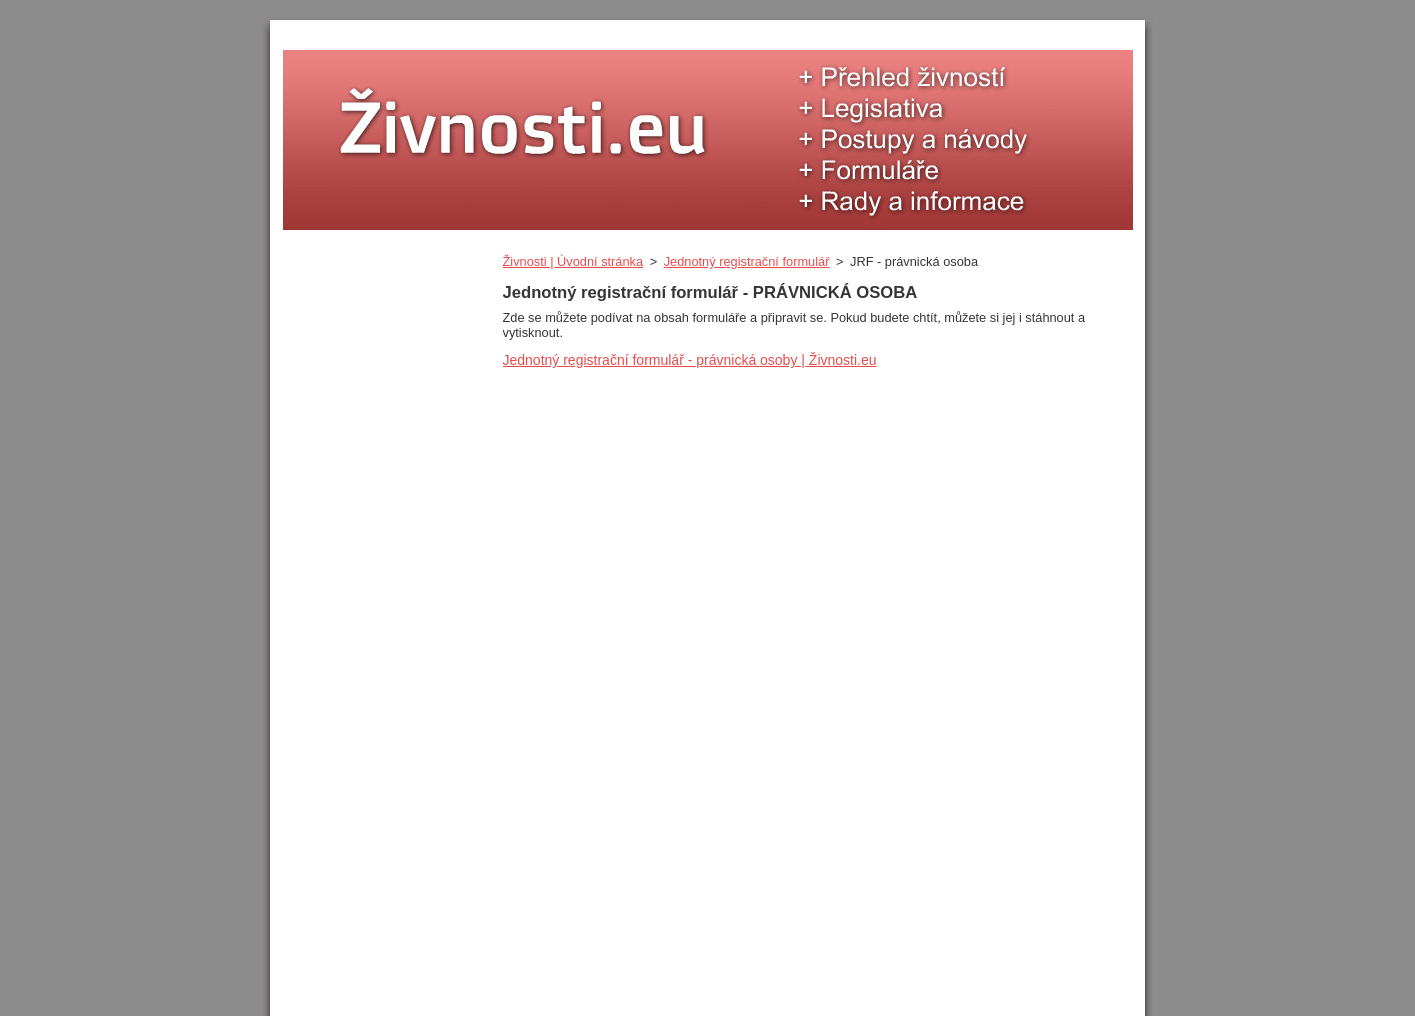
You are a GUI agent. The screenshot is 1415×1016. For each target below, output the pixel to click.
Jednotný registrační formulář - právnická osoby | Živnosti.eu (690, 360)
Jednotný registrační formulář (747, 261)
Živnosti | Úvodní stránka (573, 261)
